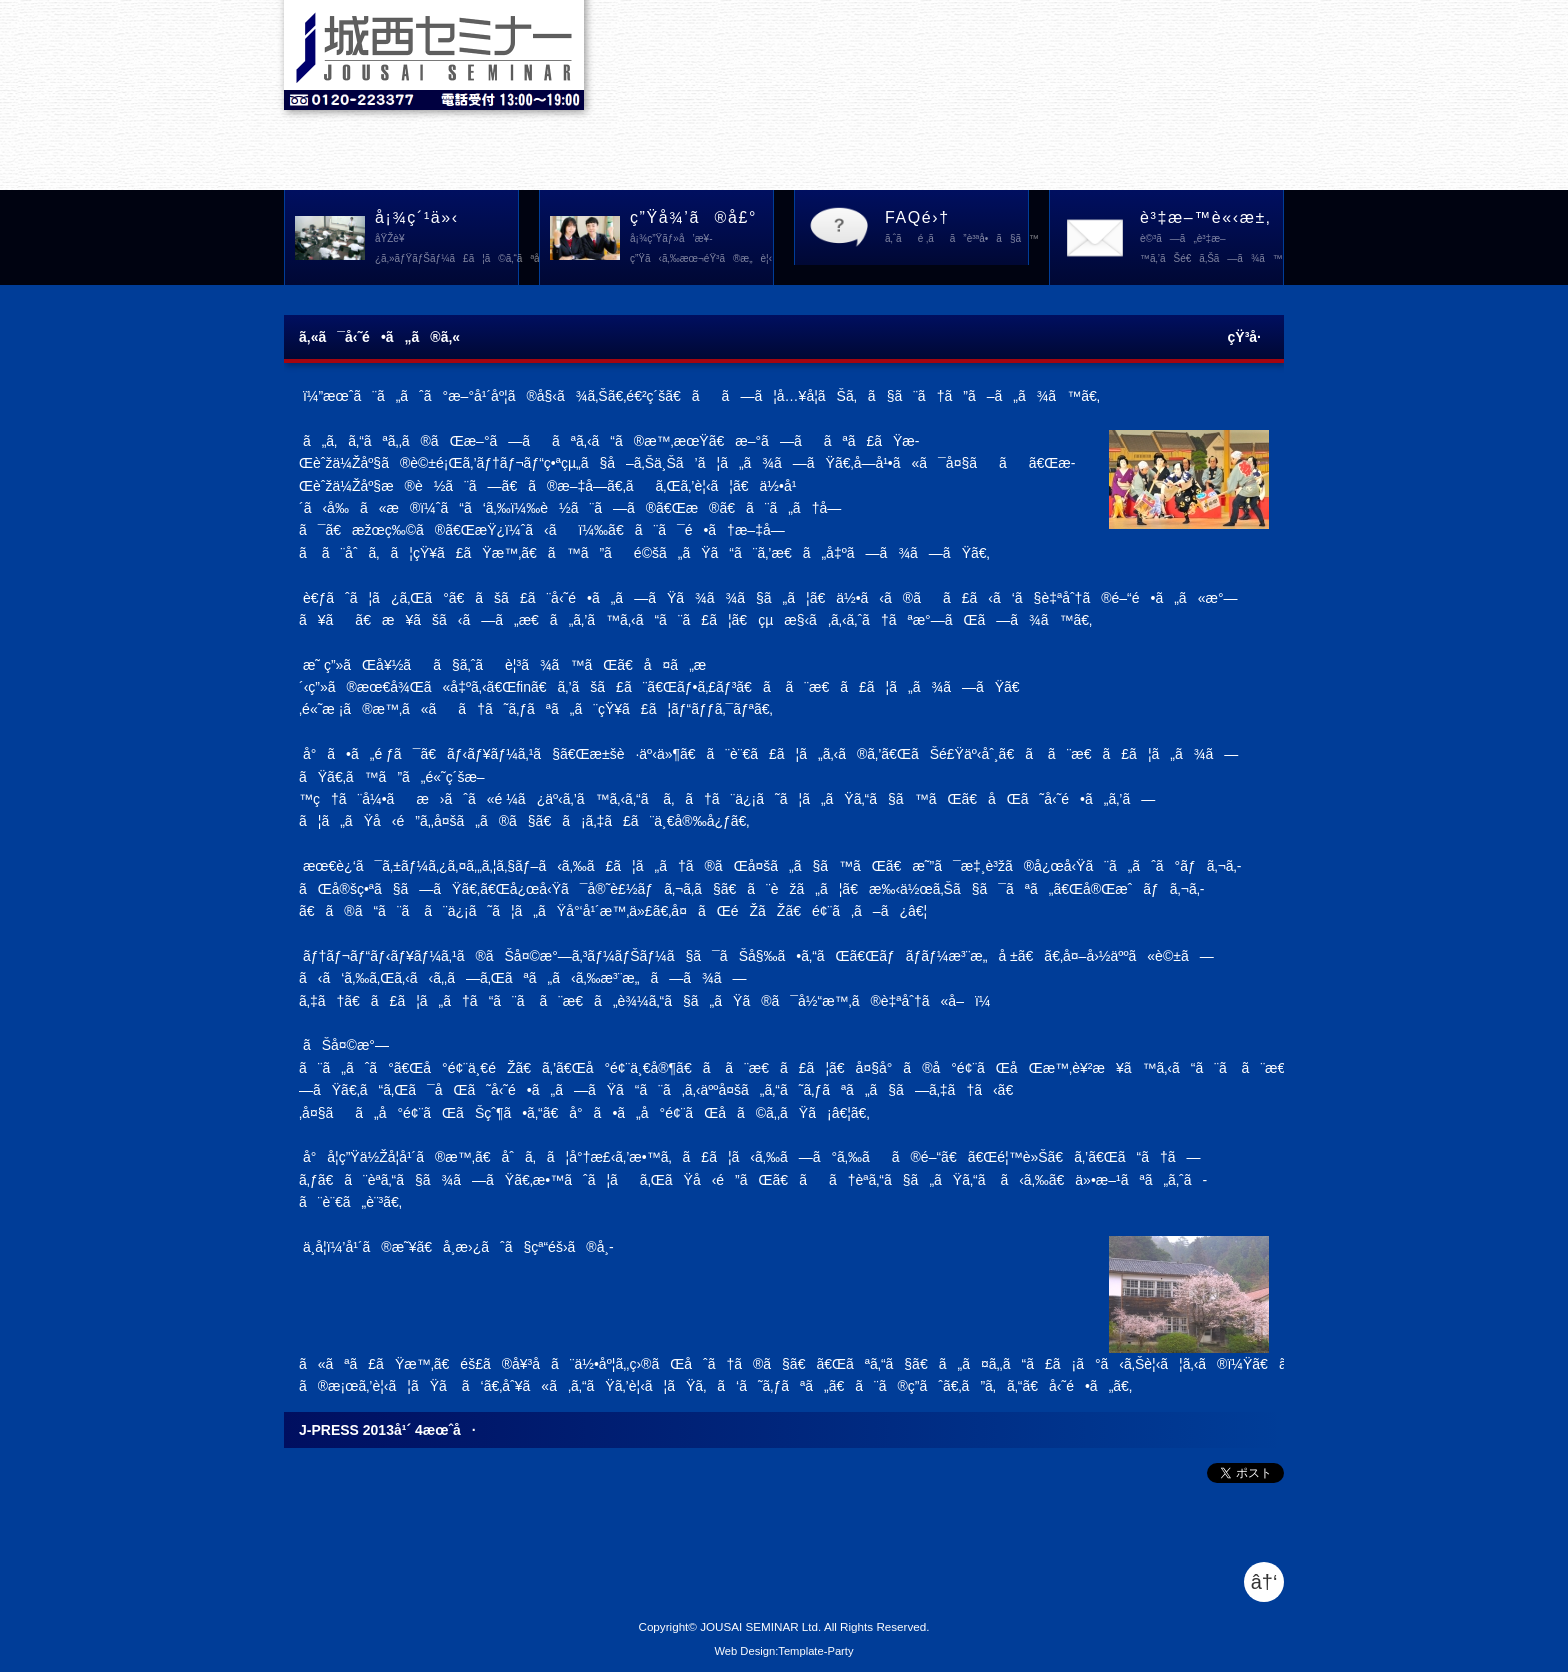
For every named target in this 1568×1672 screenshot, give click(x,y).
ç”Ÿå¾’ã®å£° (701, 239)
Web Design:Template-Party (783, 1651)
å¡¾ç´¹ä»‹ (447, 239)
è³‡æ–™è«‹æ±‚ (1211, 239)
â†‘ (1264, 1582)
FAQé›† (957, 229)
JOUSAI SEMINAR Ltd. (760, 1626)
